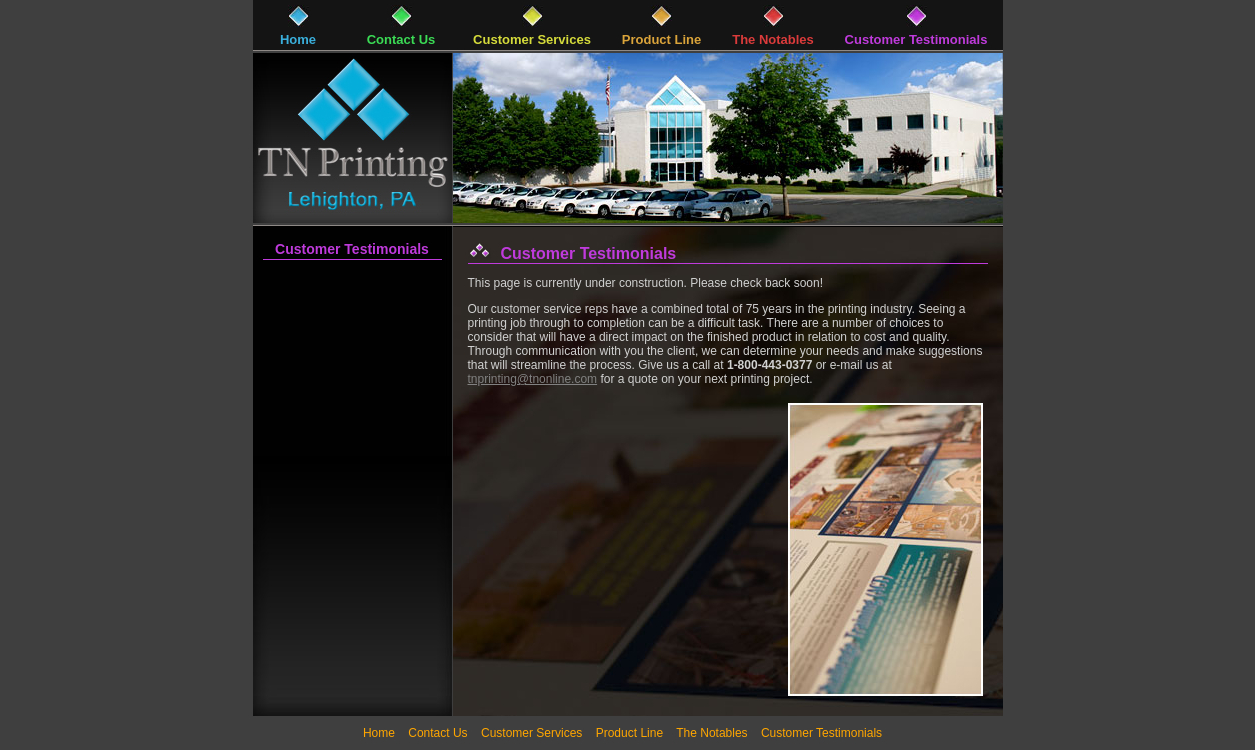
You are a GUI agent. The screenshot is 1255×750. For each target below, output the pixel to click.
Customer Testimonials (352, 249)
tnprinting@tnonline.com (533, 379)
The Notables (711, 733)
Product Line (629, 733)
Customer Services (531, 733)
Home (379, 733)
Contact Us (437, 733)
